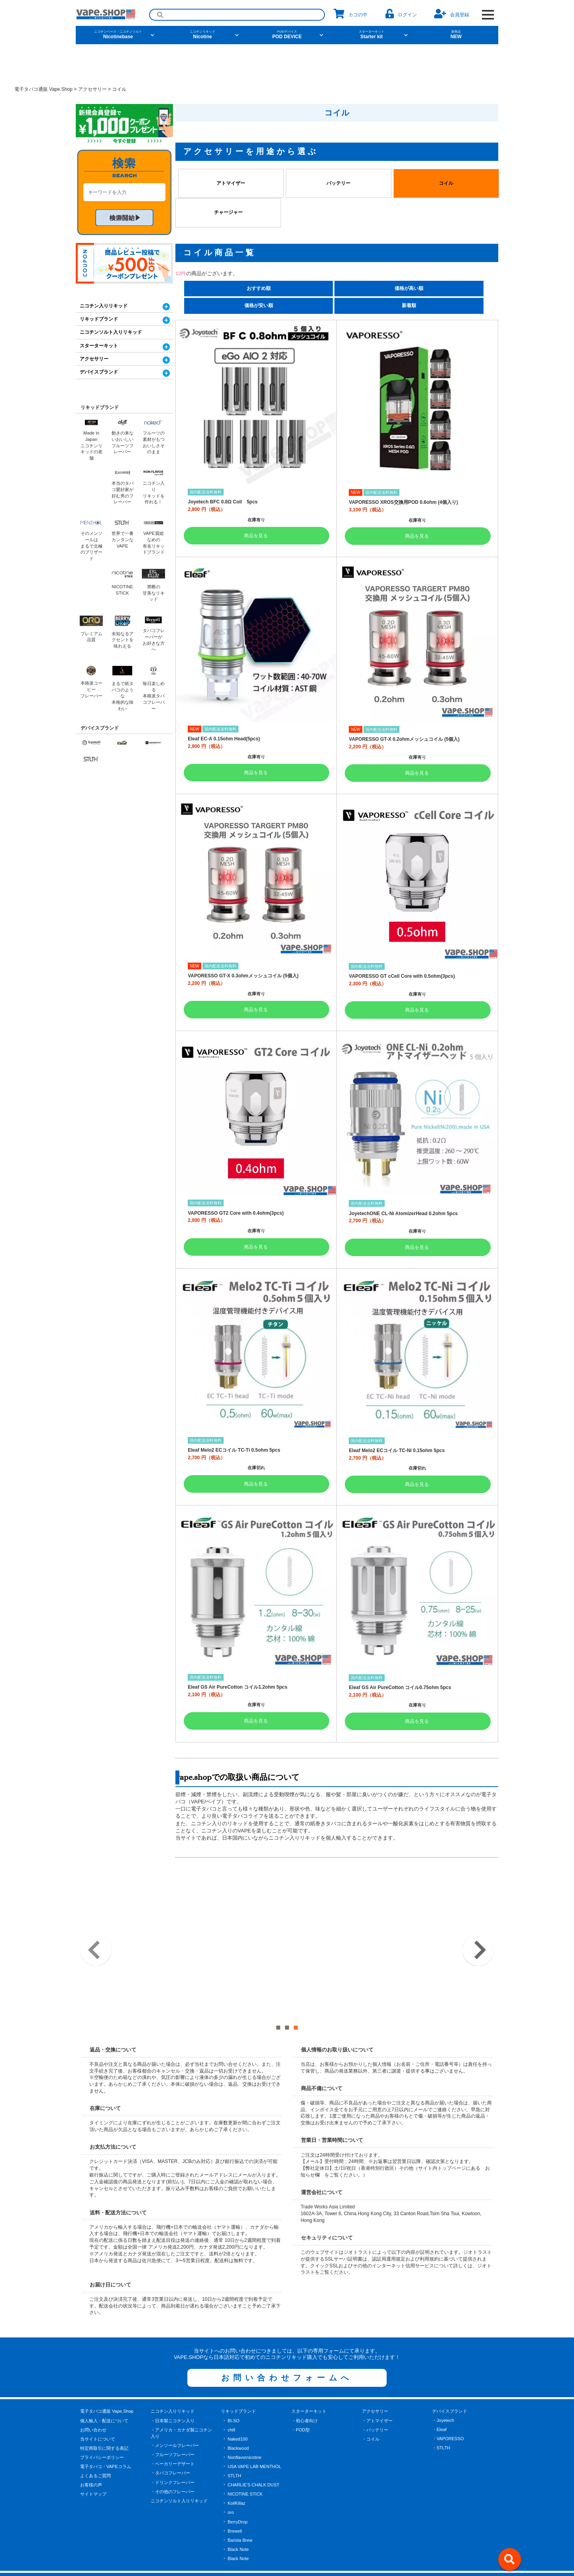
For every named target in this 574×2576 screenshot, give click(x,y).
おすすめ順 (259, 288)
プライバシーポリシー (102, 2419)
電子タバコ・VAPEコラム (105, 2428)
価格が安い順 (258, 305)
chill (231, 2391)
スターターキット (99, 345)
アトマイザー (230, 183)
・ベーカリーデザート (173, 2425)
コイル (446, 183)
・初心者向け (304, 2382)
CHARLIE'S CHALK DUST (253, 2446)
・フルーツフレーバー (173, 2416)
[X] (261, 2548)
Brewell (235, 2492)
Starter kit (371, 34)
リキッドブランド (99, 319)
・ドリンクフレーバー (173, 2443)
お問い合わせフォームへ (287, 2339)
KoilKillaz (237, 2464)
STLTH (234, 2437)
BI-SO (234, 2382)
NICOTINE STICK (245, 2455)
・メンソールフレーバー (175, 2407)
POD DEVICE (287, 34)
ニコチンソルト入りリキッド (111, 332)
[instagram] (312, 2548)
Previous (96, 1931)
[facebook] (286, 2548)
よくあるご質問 (95, 2437)
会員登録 (451, 13)
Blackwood (238, 2410)
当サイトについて (97, 2400)
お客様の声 (91, 2446)
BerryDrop (238, 2483)
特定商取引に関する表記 (104, 2410)
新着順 (409, 305)
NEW (456, 34)
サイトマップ (93, 2455)
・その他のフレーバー (173, 2453)
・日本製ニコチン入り (173, 2382)
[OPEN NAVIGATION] (487, 15)
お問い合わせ (93, 2391)
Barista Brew (240, 2502)
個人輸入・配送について (104, 2382)
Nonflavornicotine (244, 2419)
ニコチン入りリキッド (104, 306)
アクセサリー (94, 359)
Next (478, 1931)
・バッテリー (375, 2391)
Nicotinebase (118, 34)
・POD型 (300, 2391)
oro (231, 2474)
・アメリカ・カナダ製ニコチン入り (181, 2394)
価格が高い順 (409, 288)
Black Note (238, 2511)
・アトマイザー (377, 2382)
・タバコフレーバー (170, 2434)
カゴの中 (351, 13)
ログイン (401, 13)
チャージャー (228, 212)
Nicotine (202, 34)
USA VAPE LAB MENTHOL (254, 2428)
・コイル (370, 2400)
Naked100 (238, 2400)
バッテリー (338, 183)
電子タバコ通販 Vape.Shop (107, 2372)
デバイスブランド (99, 372)
